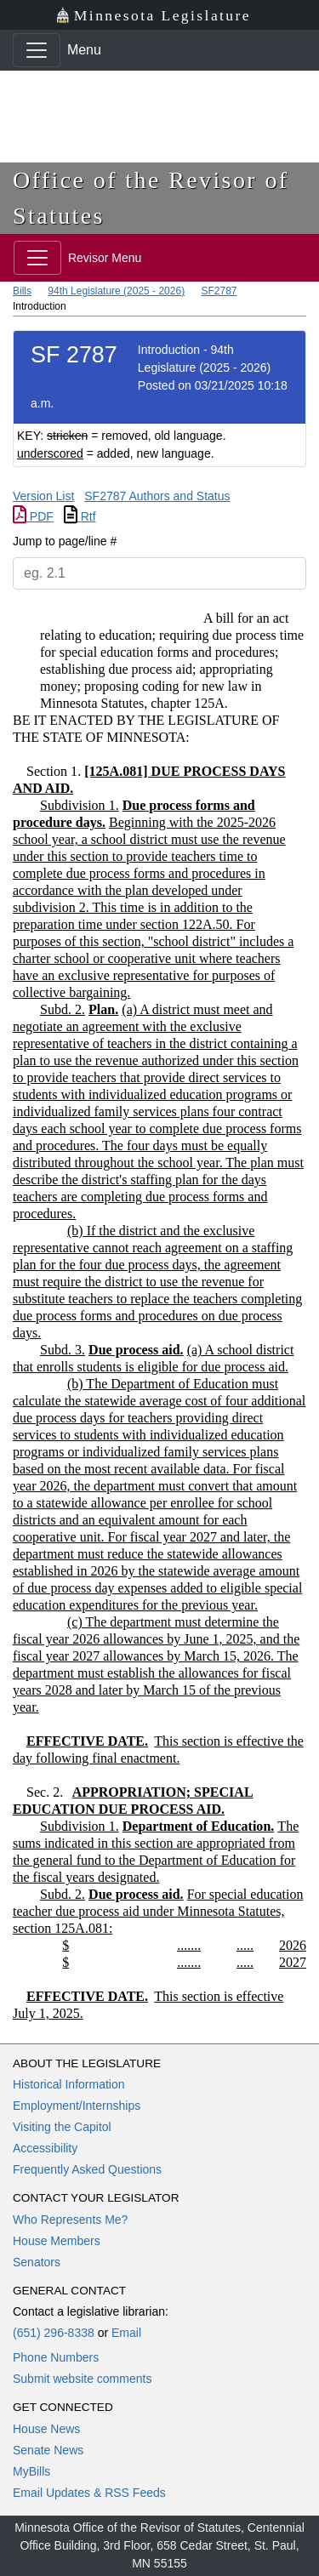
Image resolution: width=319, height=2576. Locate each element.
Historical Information (69, 2084)
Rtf (80, 516)
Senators (36, 2262)
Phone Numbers (56, 2357)
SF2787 (218, 291)
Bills (22, 291)
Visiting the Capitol (62, 2127)
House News (46, 2429)
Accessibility (45, 2148)
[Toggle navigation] (36, 50)
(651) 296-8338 (53, 2332)
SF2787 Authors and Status (157, 496)
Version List (43, 496)
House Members (56, 2241)
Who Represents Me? (70, 2219)
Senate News (48, 2450)
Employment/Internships (76, 2105)
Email (126, 2332)
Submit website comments (82, 2378)
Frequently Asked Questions (87, 2169)
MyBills (31, 2471)
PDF (33, 516)
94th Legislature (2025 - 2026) (116, 291)
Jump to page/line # (65, 541)
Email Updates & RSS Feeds (89, 2492)
